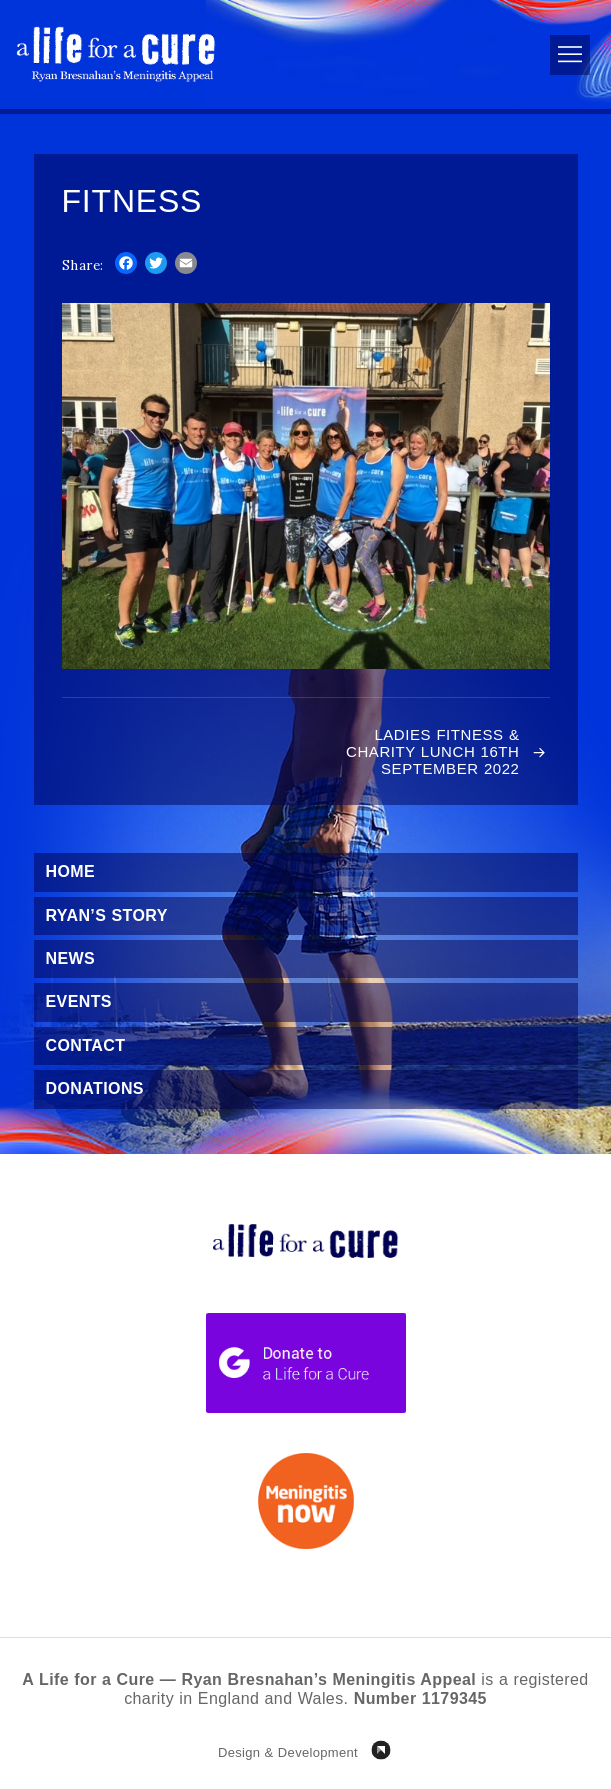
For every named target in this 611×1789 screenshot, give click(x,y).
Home (71, 871)
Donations (95, 1088)
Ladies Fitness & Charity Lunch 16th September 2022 (432, 751)
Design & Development (288, 1752)
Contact (86, 1045)
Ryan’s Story (107, 915)
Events (79, 1001)
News (71, 958)
